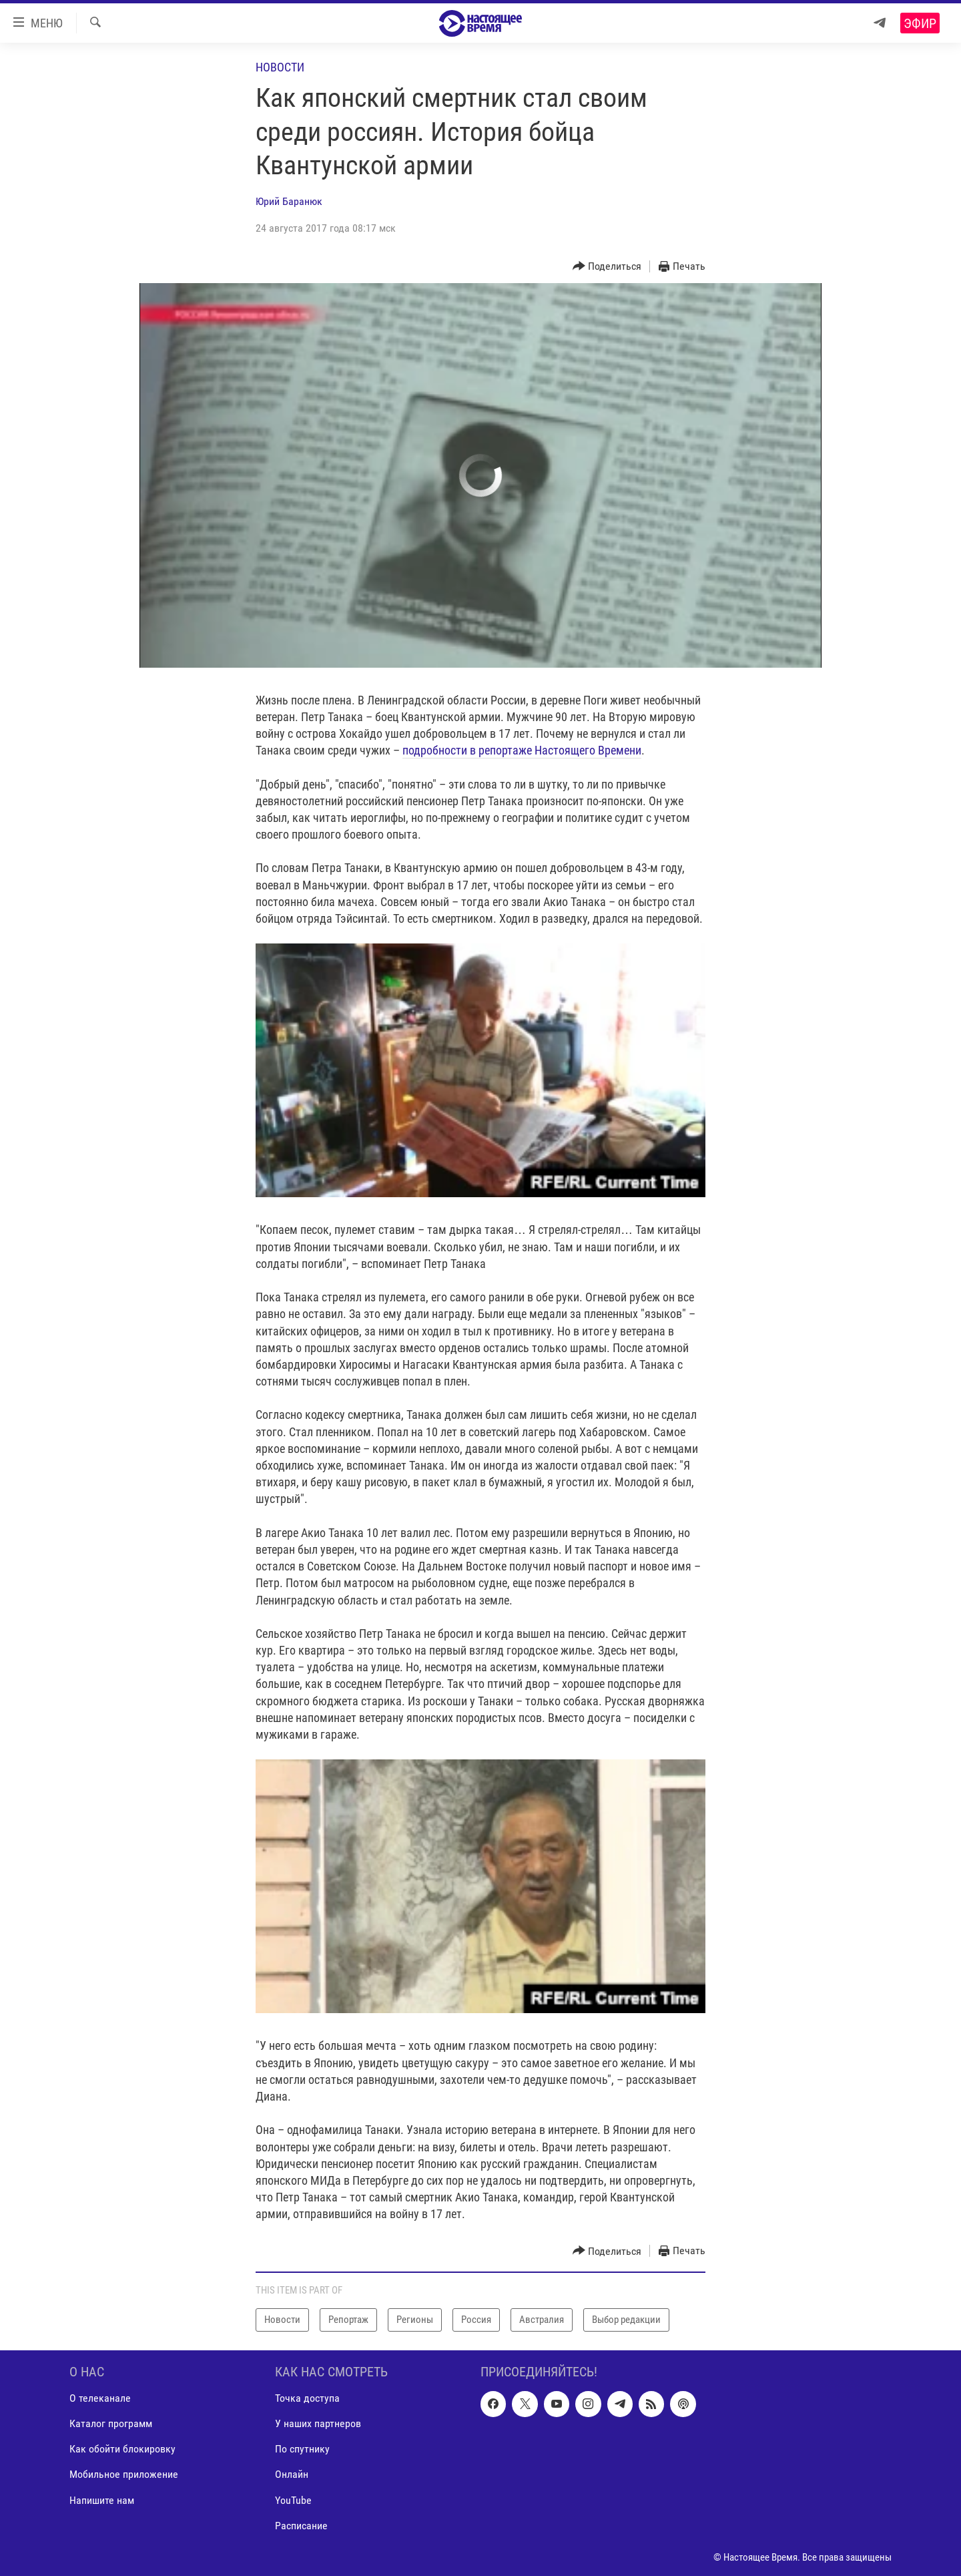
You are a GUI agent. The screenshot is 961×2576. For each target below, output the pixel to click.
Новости (280, 67)
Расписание (301, 2525)
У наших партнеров (318, 2423)
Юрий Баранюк (289, 201)
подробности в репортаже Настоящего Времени (521, 750)
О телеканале (100, 2398)
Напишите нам (101, 2499)
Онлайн (291, 2474)
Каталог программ (110, 2423)
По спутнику (302, 2448)
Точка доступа (307, 2398)
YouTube (293, 2499)
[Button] (607, 267)
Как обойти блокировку (122, 2448)
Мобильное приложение (123, 2474)
